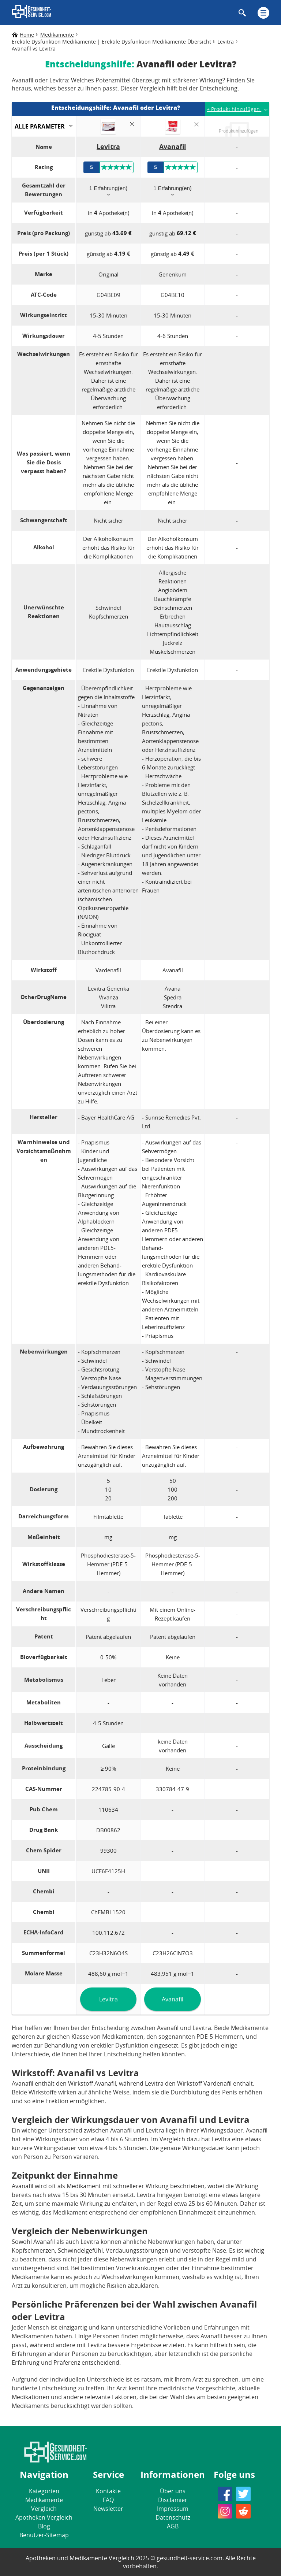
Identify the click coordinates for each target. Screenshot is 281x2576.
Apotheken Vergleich (43, 2517)
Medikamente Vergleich (44, 2504)
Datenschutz (173, 2517)
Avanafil (172, 1999)
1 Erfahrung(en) (108, 188)
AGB (173, 2526)
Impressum (172, 2509)
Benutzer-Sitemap (44, 2535)
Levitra (108, 1999)
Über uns (173, 2491)
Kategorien (44, 2491)
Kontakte (108, 2491)
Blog (44, 2526)
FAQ (108, 2500)
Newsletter (108, 2509)
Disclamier (172, 2500)
